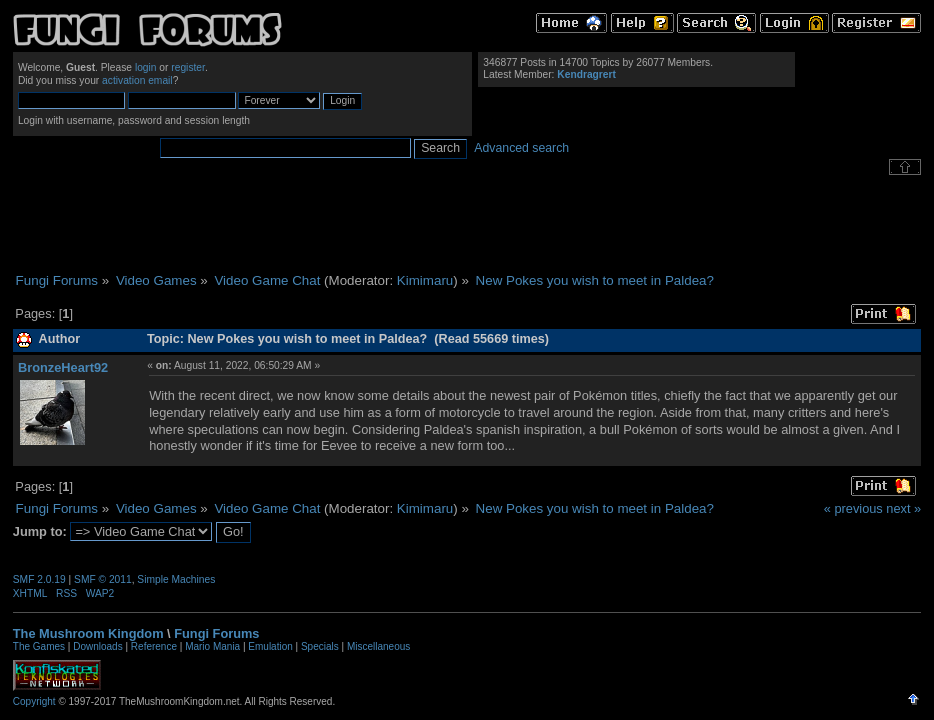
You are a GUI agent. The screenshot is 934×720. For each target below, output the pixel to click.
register (188, 67)
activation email (137, 80)
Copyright (34, 701)
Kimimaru (425, 280)
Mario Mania (212, 646)
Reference (154, 646)
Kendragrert (586, 74)
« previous (853, 508)
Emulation (270, 646)
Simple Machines (176, 579)
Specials (320, 646)
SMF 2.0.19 (39, 579)
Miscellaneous (378, 646)
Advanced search (521, 148)
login (146, 67)
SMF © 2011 (103, 579)
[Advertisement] (467, 224)
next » (903, 508)
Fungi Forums (216, 633)
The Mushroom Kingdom (88, 633)
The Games (39, 646)
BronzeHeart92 (63, 367)
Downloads (97, 646)
